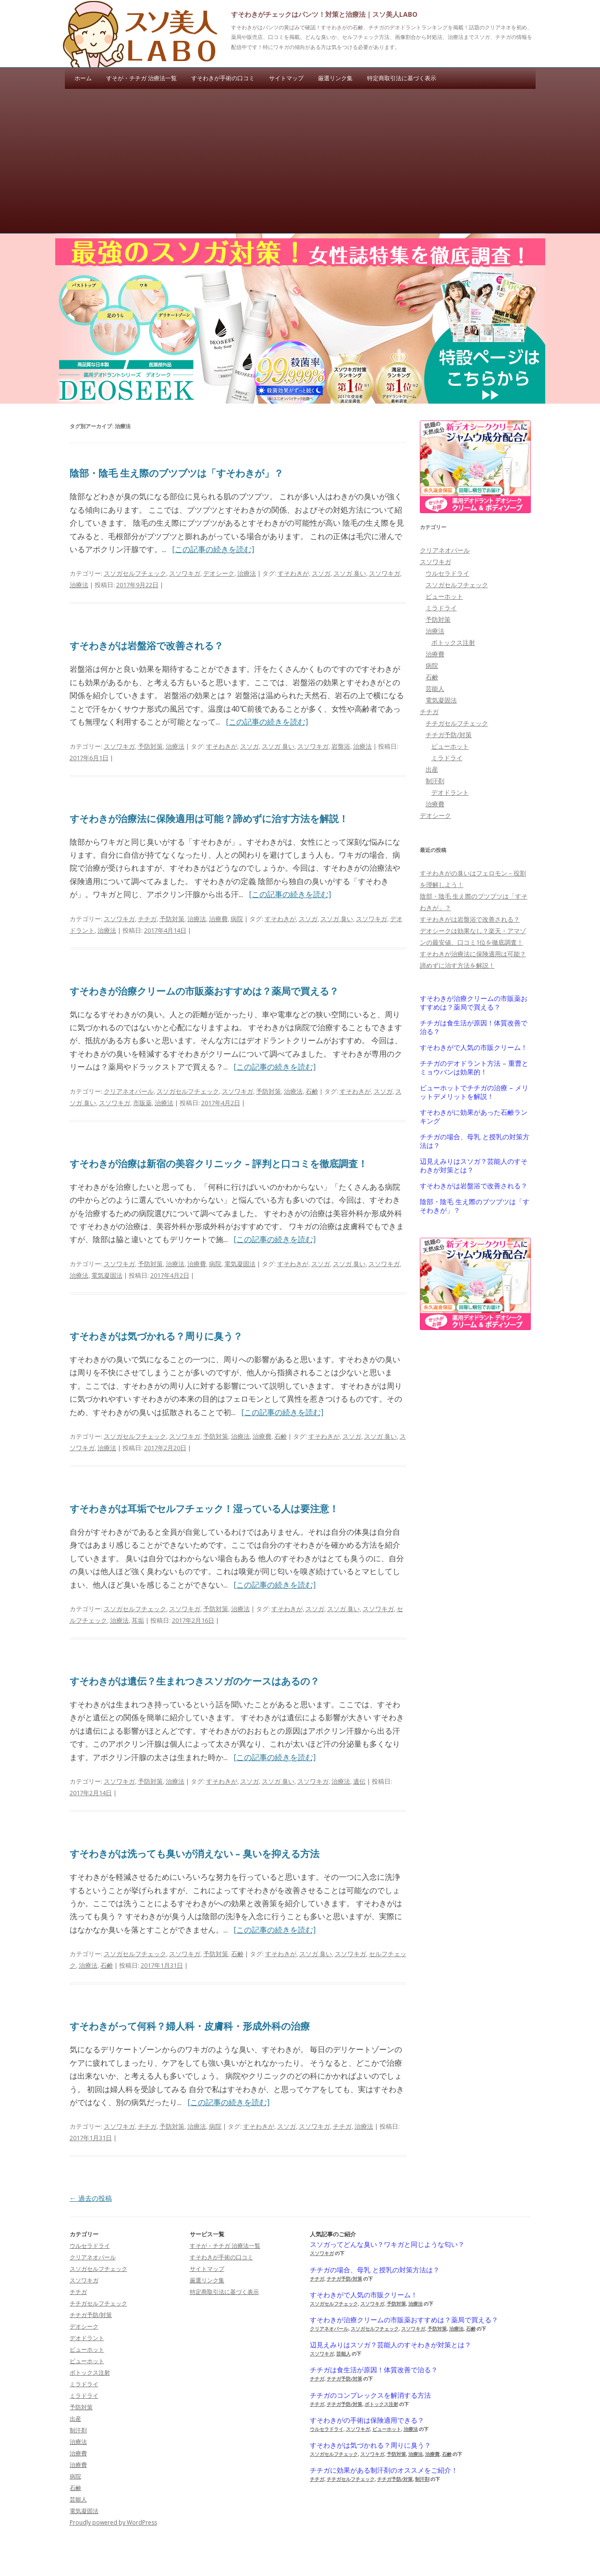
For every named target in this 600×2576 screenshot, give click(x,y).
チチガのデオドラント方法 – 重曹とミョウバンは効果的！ (474, 1067)
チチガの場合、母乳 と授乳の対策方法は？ (474, 1141)
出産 (432, 769)
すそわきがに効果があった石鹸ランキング (473, 1116)
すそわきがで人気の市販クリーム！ (473, 1047)
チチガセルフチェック (457, 723)
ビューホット (444, 596)
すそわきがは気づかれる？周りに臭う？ (156, 1336)
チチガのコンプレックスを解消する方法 (370, 2395)
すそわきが (293, 573)
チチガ (147, 918)
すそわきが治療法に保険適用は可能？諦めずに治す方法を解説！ (209, 818)
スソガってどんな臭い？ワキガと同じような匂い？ (387, 2244)
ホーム (83, 78)
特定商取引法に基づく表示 (401, 78)
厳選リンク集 (335, 78)
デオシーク (218, 573)
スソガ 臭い (349, 573)
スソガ (321, 573)
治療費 (218, 918)
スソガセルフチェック (135, 573)
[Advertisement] (300, 161)
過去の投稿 (91, 2198)
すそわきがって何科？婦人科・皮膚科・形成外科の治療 (190, 2026)
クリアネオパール (129, 1091)
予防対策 (150, 746)
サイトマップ (286, 78)
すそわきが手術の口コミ (223, 78)
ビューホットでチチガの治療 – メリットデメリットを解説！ (474, 1092)
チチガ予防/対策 (449, 734)
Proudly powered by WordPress (113, 2522)
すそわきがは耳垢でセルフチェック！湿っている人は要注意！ (204, 1508)
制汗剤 (435, 780)
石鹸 (312, 1091)
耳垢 (138, 1620)
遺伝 (359, 1781)
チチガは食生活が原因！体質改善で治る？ (473, 1027)
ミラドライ (441, 608)
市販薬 (142, 1102)
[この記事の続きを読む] (213, 549)
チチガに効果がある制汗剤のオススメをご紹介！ (384, 2470)
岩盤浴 (340, 746)
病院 (237, 918)
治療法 (246, 573)
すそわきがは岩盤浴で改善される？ (146, 645)
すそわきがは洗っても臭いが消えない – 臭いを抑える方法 (194, 1853)
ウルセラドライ (447, 573)
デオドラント (450, 792)
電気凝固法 (240, 1263)
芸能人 (435, 688)
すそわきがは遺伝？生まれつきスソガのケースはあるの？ (194, 1681)
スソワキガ (184, 573)
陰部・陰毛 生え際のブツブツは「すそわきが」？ (176, 473)
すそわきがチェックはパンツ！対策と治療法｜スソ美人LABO (324, 14)
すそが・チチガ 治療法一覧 (141, 78)
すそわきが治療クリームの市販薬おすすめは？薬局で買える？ (204, 991)
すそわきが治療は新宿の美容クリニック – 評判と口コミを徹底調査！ (218, 1163)
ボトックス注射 (453, 642)
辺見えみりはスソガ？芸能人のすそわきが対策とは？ (473, 1165)
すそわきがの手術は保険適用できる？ (367, 2420)
